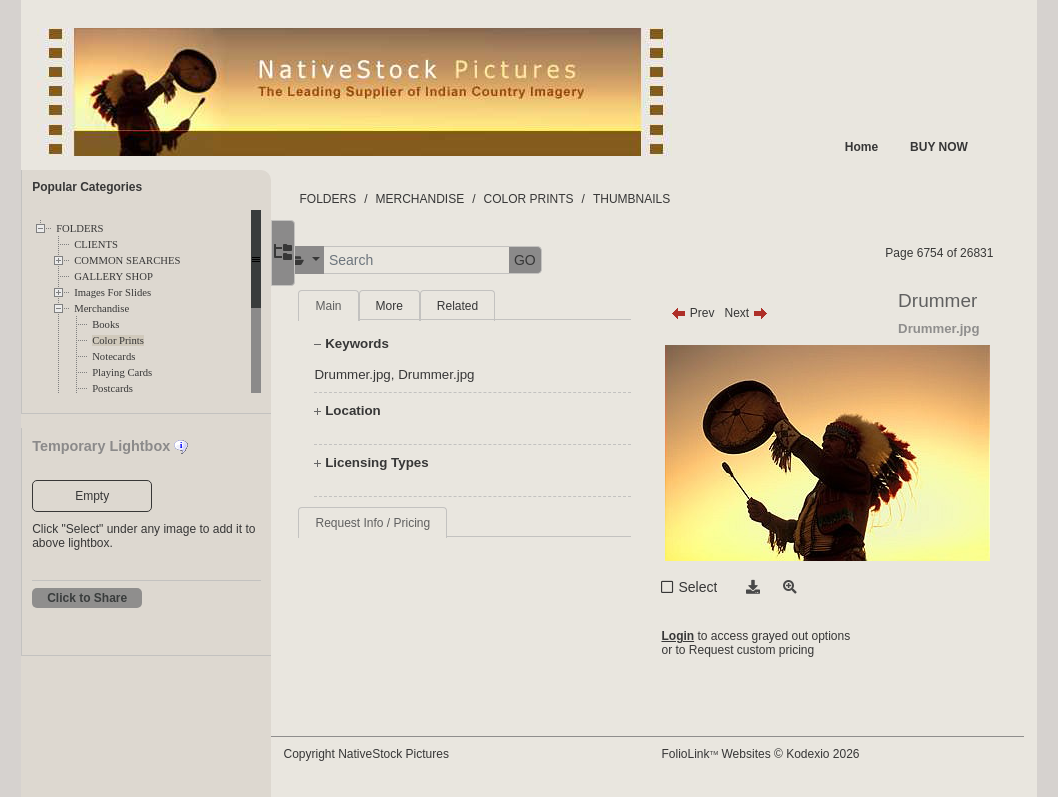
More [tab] (426, 306)
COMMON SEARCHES (127, 260)
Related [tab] (495, 306)
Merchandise (101, 308)
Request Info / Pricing (410, 523)
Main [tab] (366, 306)
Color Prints (118, 340)
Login (695, 636)
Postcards (112, 388)
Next (763, 313)
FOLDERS (79, 228)
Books (105, 324)
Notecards (113, 356)
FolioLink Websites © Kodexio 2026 (778, 754)
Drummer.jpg (390, 374)
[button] (341, 260)
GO (563, 260)
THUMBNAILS (669, 199)
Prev (710, 313)
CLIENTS (96, 244)
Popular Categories (87, 187)
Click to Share (87, 598)
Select (715, 587)
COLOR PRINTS (566, 199)
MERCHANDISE (457, 199)
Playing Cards (122, 372)
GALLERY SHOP (113, 276)
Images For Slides (112, 292)
